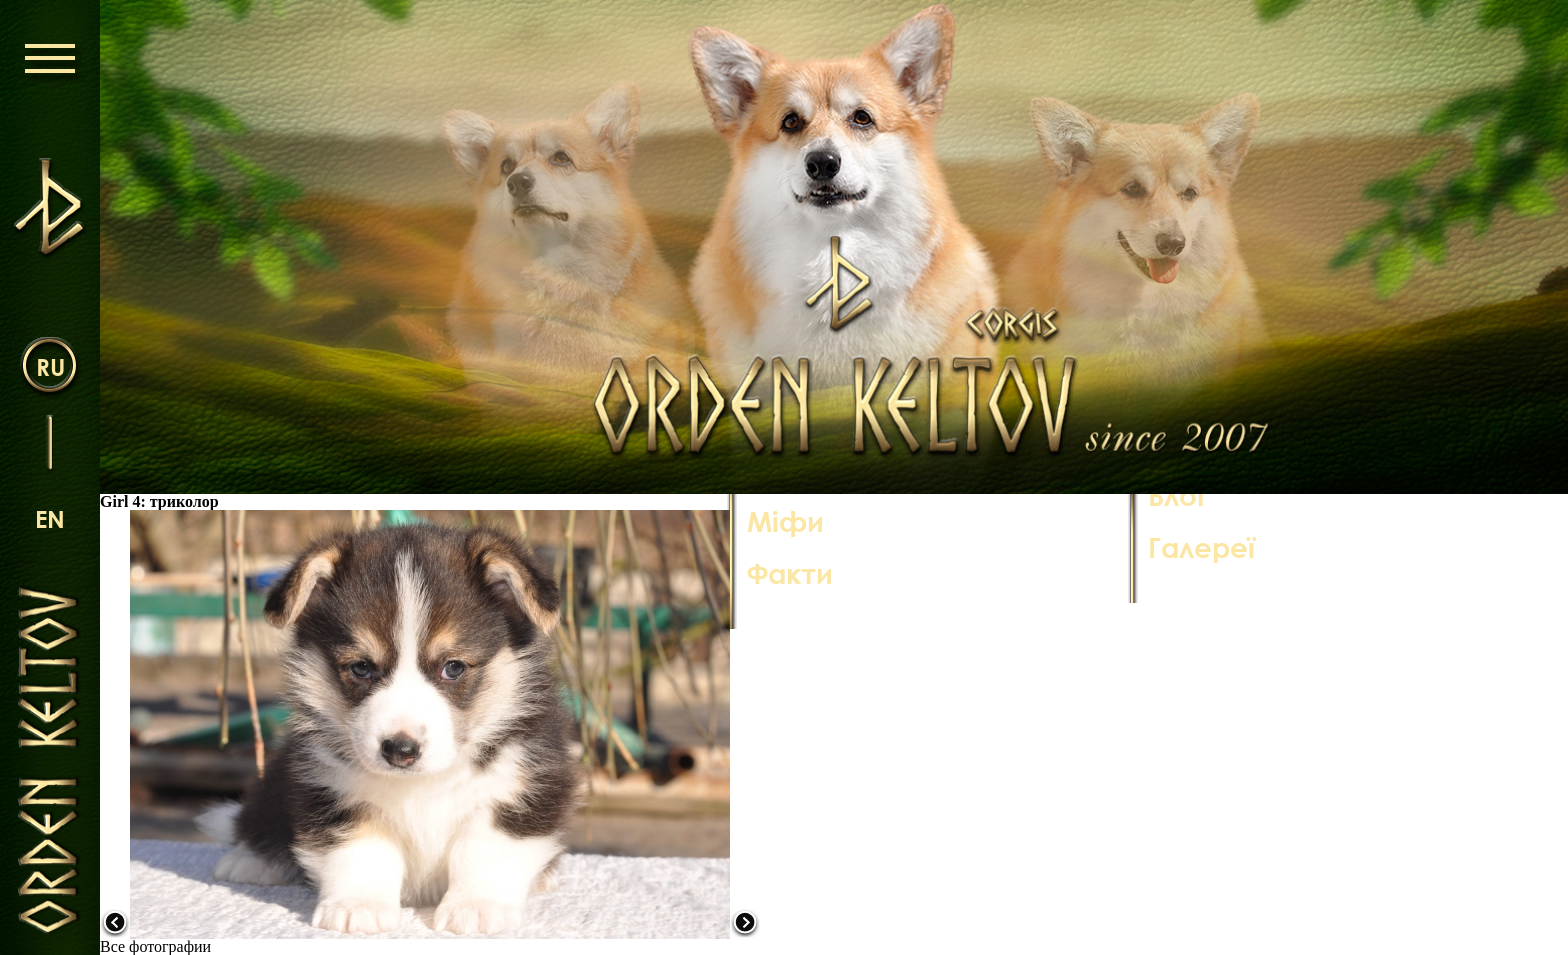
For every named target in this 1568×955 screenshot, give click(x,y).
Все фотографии (155, 946)
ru (50, 366)
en (50, 518)
